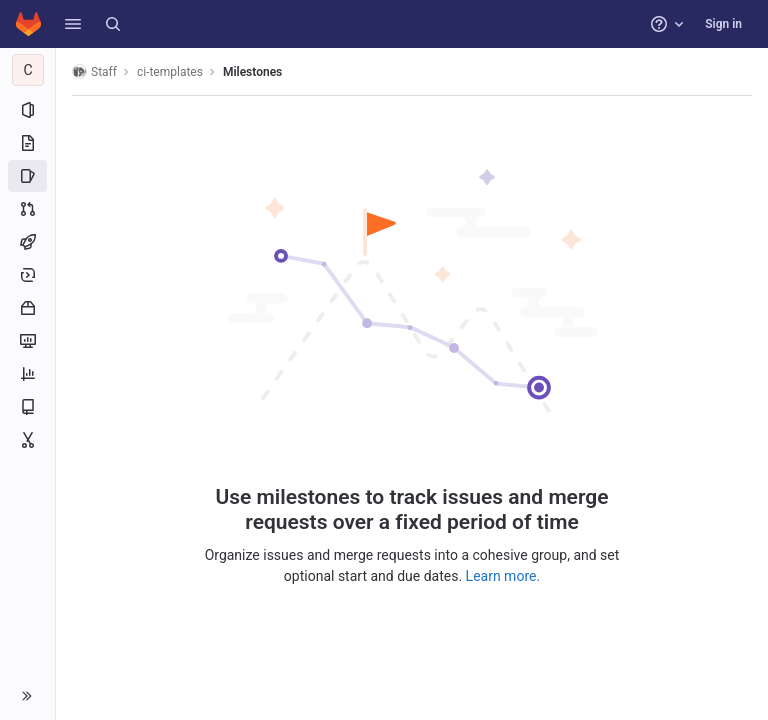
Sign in (723, 24)
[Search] (113, 24)
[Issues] (27, 176)
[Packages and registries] (27, 308)
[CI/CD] (27, 242)
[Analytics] (27, 374)
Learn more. (503, 576)
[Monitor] (27, 341)
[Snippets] (27, 440)
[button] (73, 24)
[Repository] (27, 143)
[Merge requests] (27, 209)
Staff (94, 71)
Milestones (252, 72)
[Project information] (27, 110)
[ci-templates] (28, 70)
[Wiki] (27, 407)
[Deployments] (27, 275)
